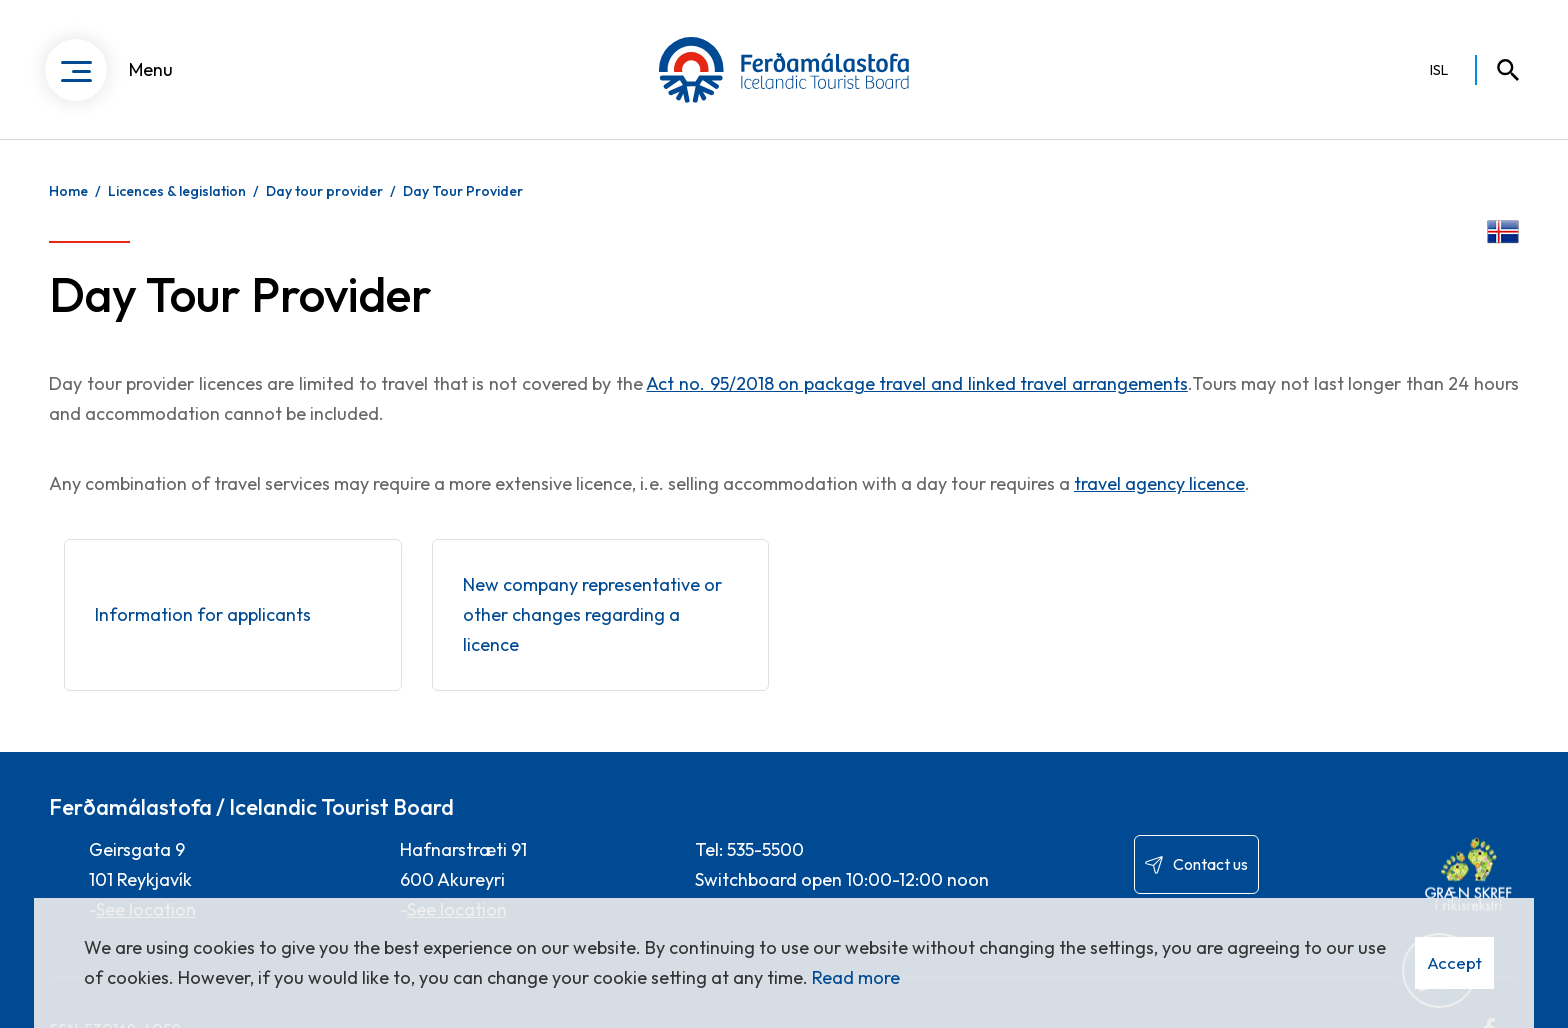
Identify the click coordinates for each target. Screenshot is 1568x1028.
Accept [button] (1454, 962)
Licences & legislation (177, 191)
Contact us (1210, 864)
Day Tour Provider (463, 191)
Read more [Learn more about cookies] (856, 977)
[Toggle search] (1499, 70)
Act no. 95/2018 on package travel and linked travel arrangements (916, 383)
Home (68, 191)
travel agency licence (1159, 483)
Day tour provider (324, 191)
